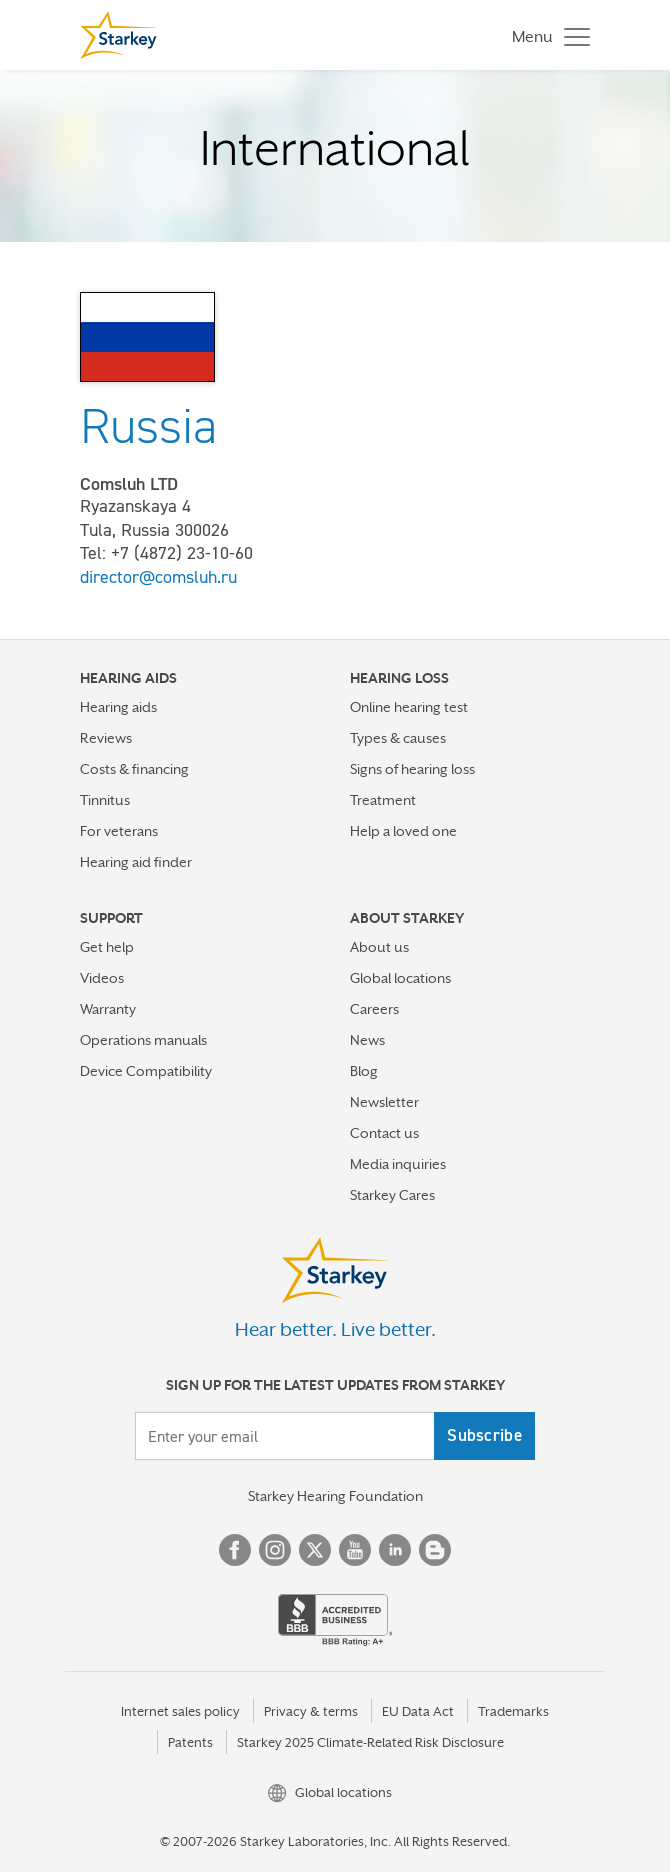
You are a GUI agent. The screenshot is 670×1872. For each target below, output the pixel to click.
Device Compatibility (146, 1071)
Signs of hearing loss (412, 769)
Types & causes (398, 738)
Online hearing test (409, 707)
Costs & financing (134, 769)
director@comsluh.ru (158, 577)
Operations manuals (143, 1040)
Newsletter (384, 1102)
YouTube (355, 1550)
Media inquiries (398, 1164)
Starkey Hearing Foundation (335, 1496)
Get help (107, 947)
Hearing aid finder (136, 862)
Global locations (400, 978)
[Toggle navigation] (546, 35)
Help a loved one (403, 831)
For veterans (119, 831)
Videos (102, 978)
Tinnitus (105, 800)
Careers (374, 1009)
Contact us (384, 1133)
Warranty (108, 1009)
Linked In (395, 1550)
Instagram (275, 1550)
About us (379, 947)
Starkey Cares (392, 1195)
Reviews (106, 738)
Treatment (383, 800)
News (367, 1040)
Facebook (235, 1550)
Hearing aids (118, 707)
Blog (364, 1071)
